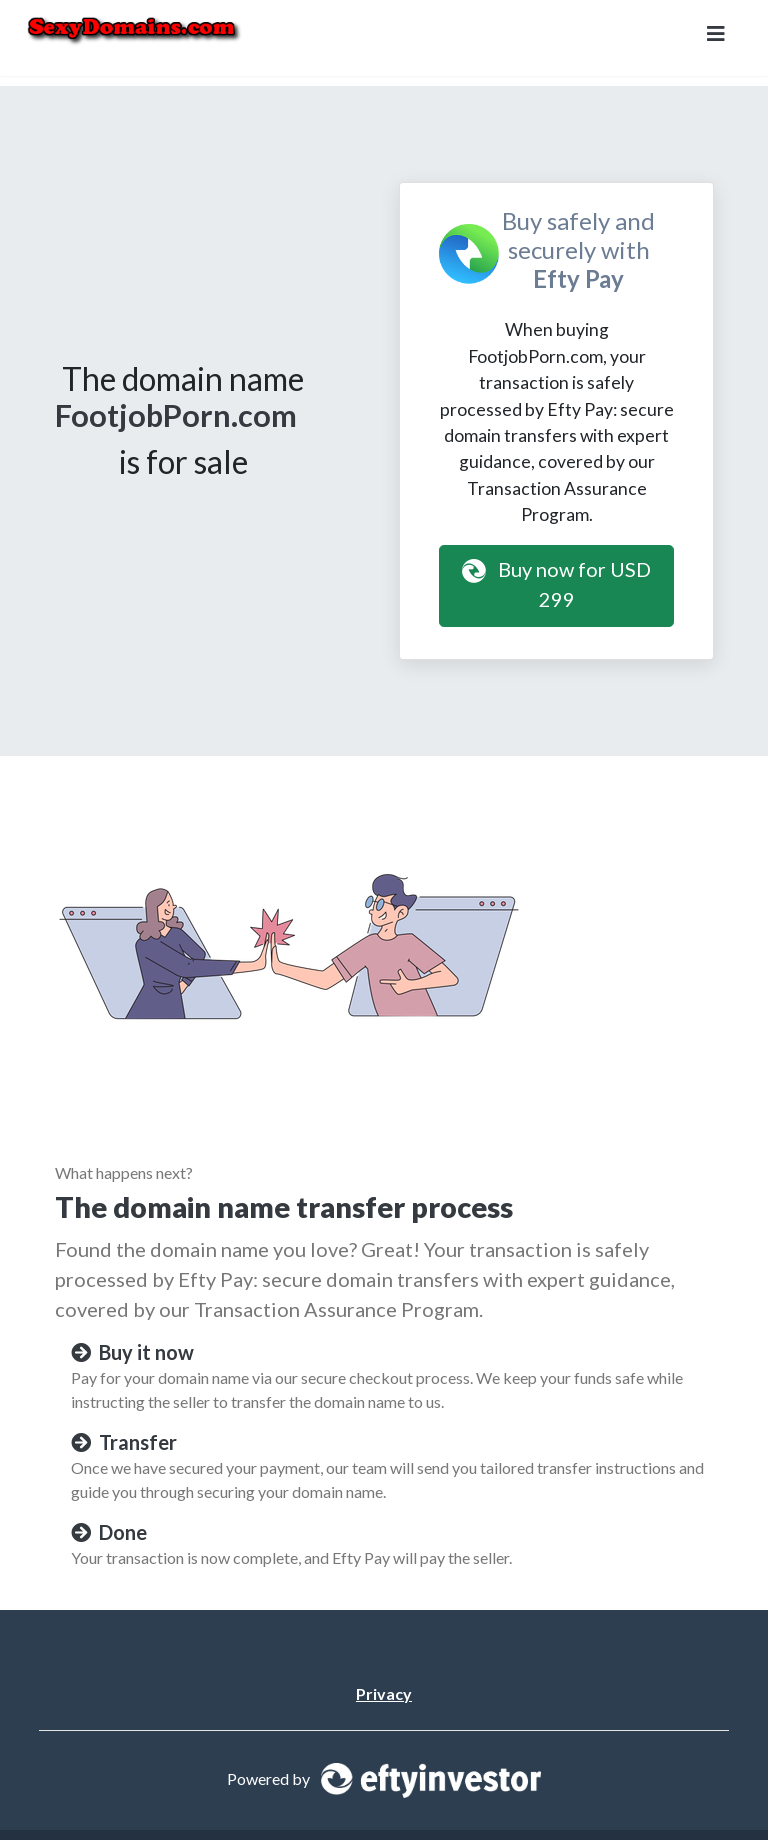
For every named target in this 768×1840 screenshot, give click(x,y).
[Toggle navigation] (716, 38)
